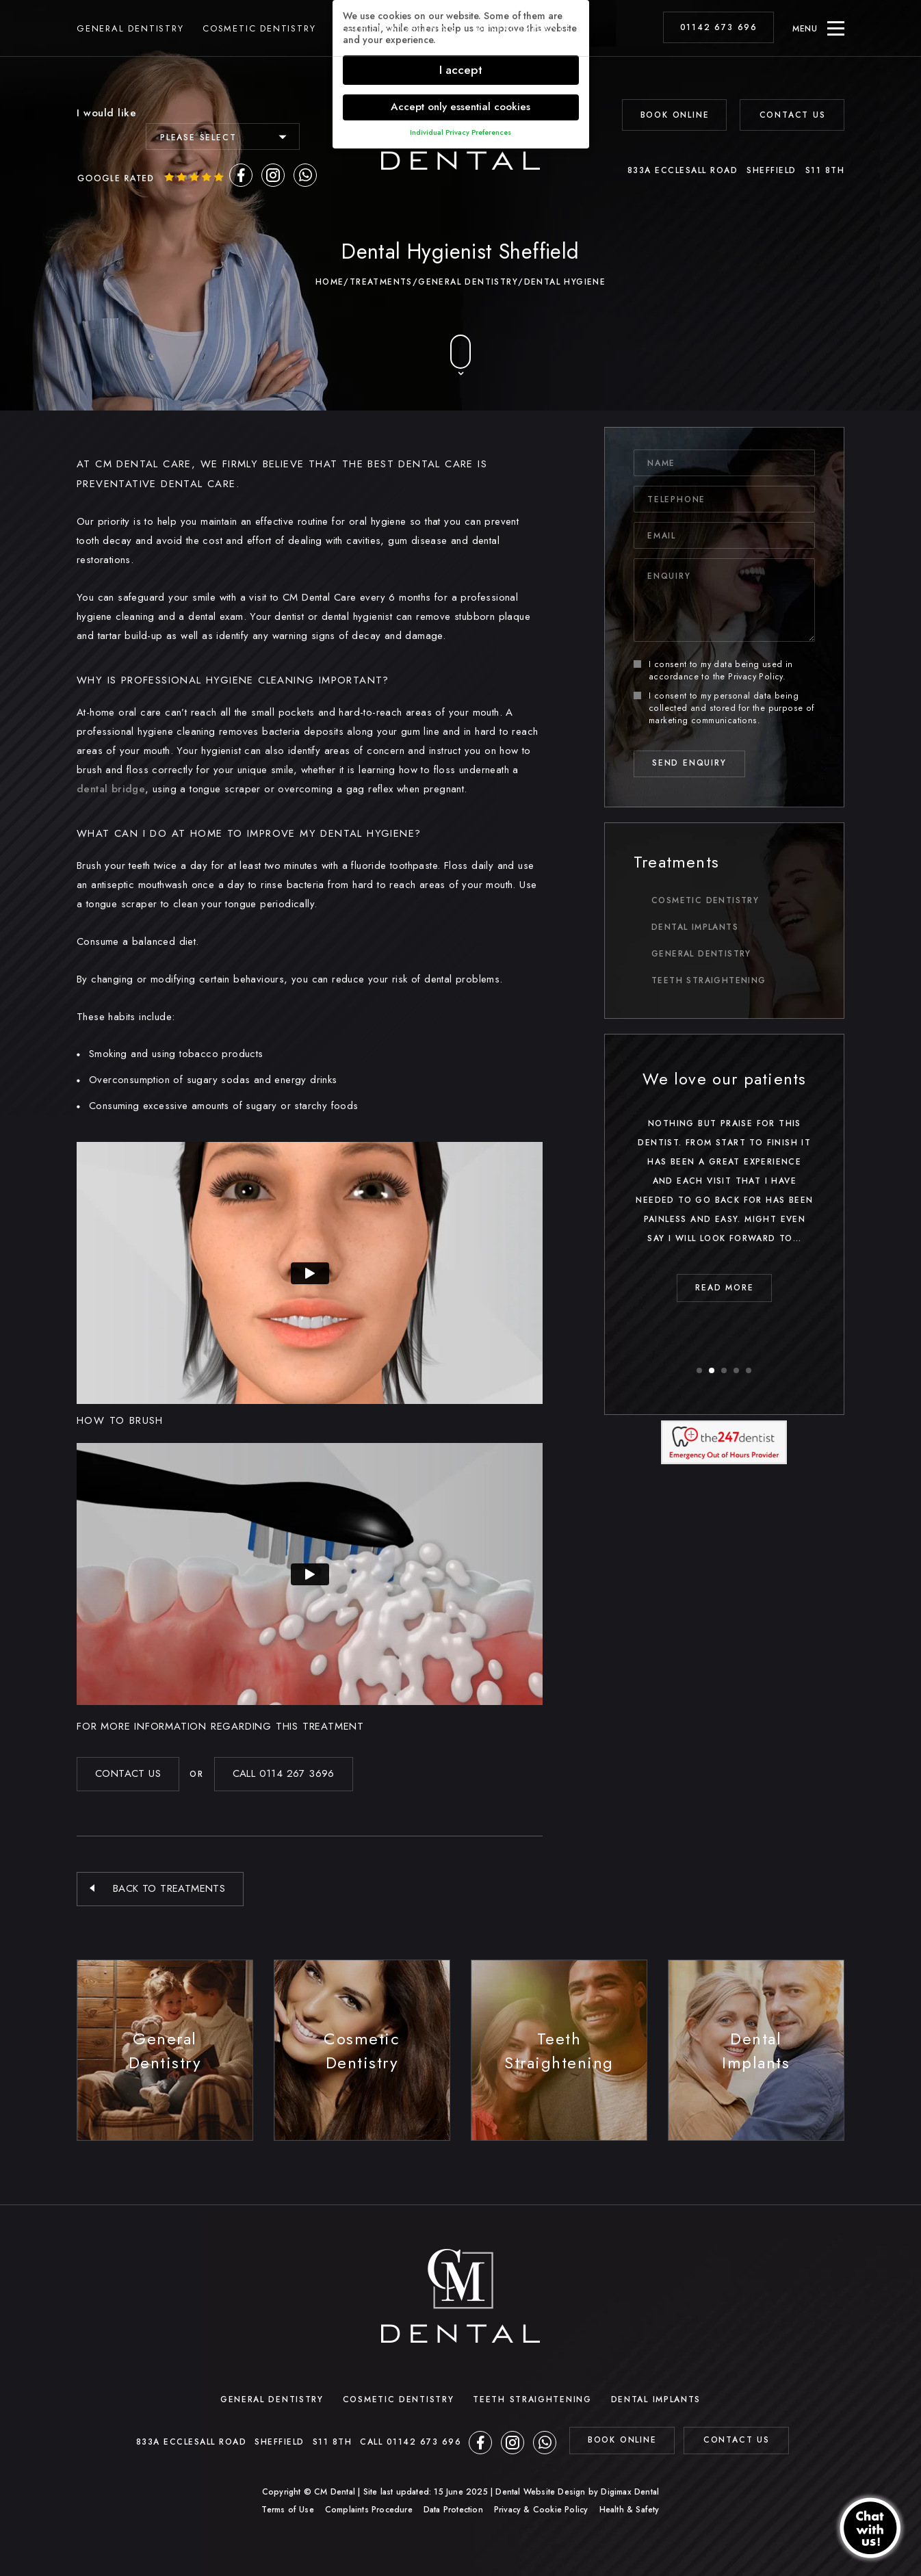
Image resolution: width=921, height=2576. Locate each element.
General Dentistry (130, 28)
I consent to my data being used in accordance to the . (713, 670)
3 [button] (724, 1371)
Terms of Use (287, 2509)
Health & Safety (629, 2509)
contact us (736, 2440)
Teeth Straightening (396, 28)
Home (329, 282)
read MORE (828, 1288)
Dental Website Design (540, 2492)
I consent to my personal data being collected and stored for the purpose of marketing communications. (724, 708)
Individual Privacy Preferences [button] (460, 132)
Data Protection (453, 2509)
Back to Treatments (169, 1888)
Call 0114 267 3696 (284, 1773)
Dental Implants (523, 28)
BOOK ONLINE (675, 115)
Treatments (381, 282)
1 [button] (700, 1371)
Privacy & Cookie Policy (541, 2509)
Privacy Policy (755, 677)
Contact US (128, 1773)
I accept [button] (460, 70)
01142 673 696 (718, 27)
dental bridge (111, 788)
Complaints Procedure (369, 2509)
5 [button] (749, 1371)
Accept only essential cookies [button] (460, 106)
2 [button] (712, 1371)
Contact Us (793, 115)
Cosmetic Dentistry (259, 28)
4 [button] (737, 1371)
